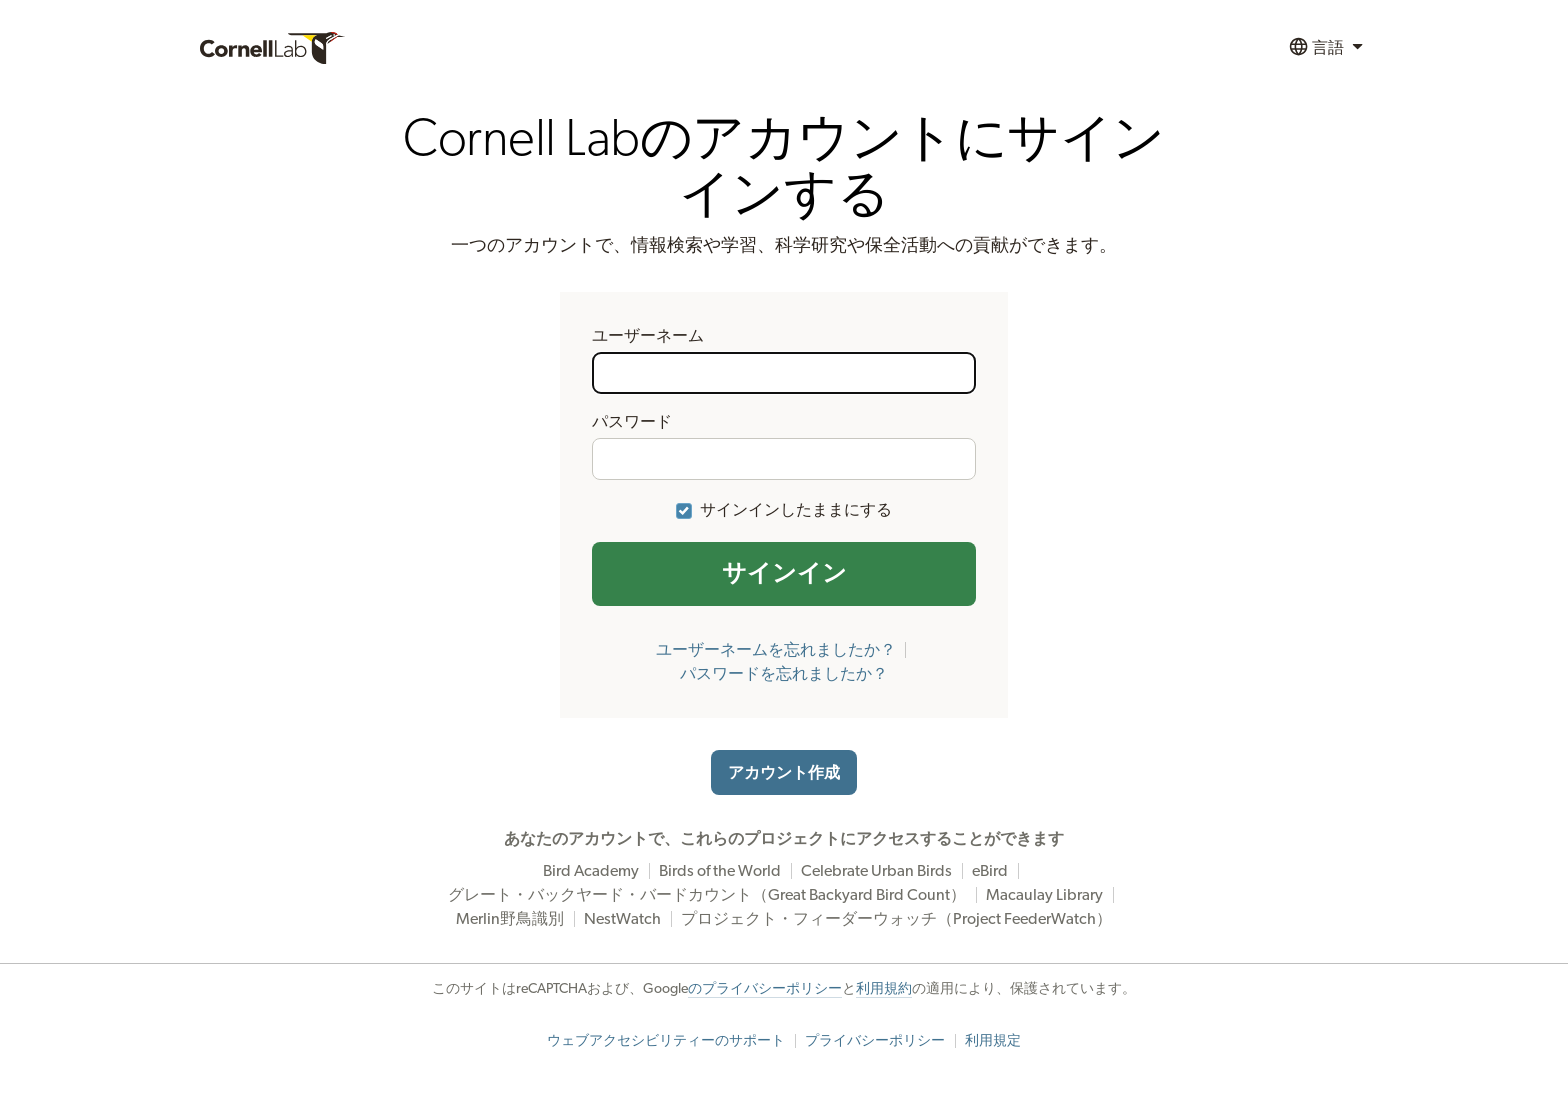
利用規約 (884, 989)
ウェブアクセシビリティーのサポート (666, 1041)
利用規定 (993, 1041)
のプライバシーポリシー (765, 989)
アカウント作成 (784, 773)
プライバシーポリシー (875, 1041)
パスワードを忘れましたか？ (784, 674)
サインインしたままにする (796, 510)
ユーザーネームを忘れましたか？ (776, 650)
